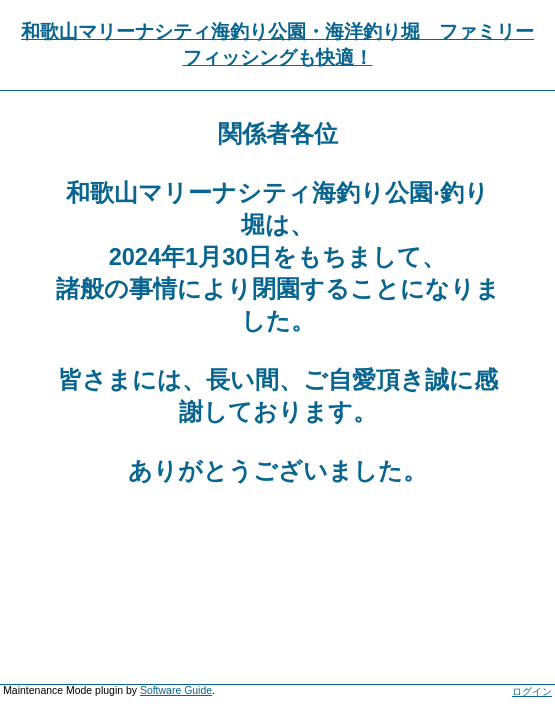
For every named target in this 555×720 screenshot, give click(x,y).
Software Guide (176, 690)
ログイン (532, 691)
